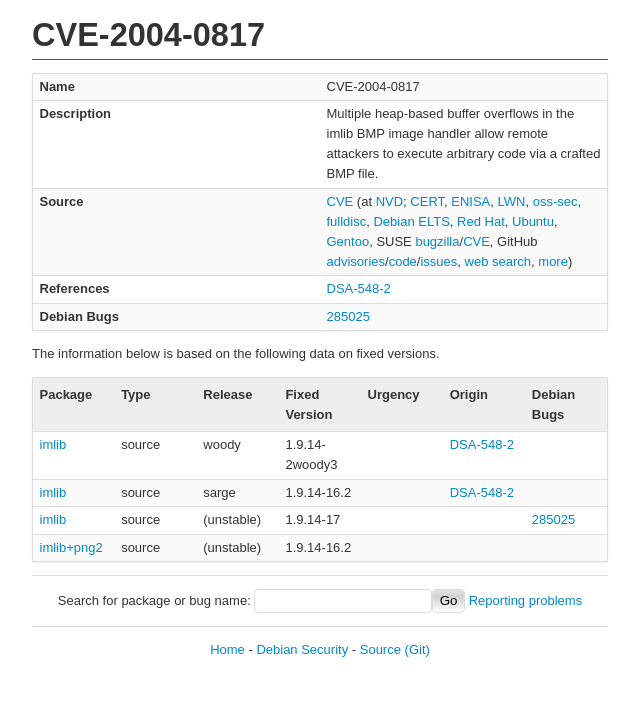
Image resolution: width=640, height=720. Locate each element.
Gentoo (348, 241)
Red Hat (481, 221)
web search (498, 261)
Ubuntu (533, 221)
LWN (512, 201)
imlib (53, 444)
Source (380, 649)
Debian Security (302, 649)
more (553, 261)
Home (227, 649)
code (403, 261)
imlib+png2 (71, 547)
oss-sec (555, 201)
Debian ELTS (411, 221)
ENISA (470, 201)
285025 (348, 316)
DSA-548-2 (359, 288)
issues (438, 261)
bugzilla (437, 241)
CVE (340, 201)
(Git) (417, 649)
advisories (356, 261)
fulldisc (347, 221)
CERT (427, 201)
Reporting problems (525, 600)
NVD (389, 201)
